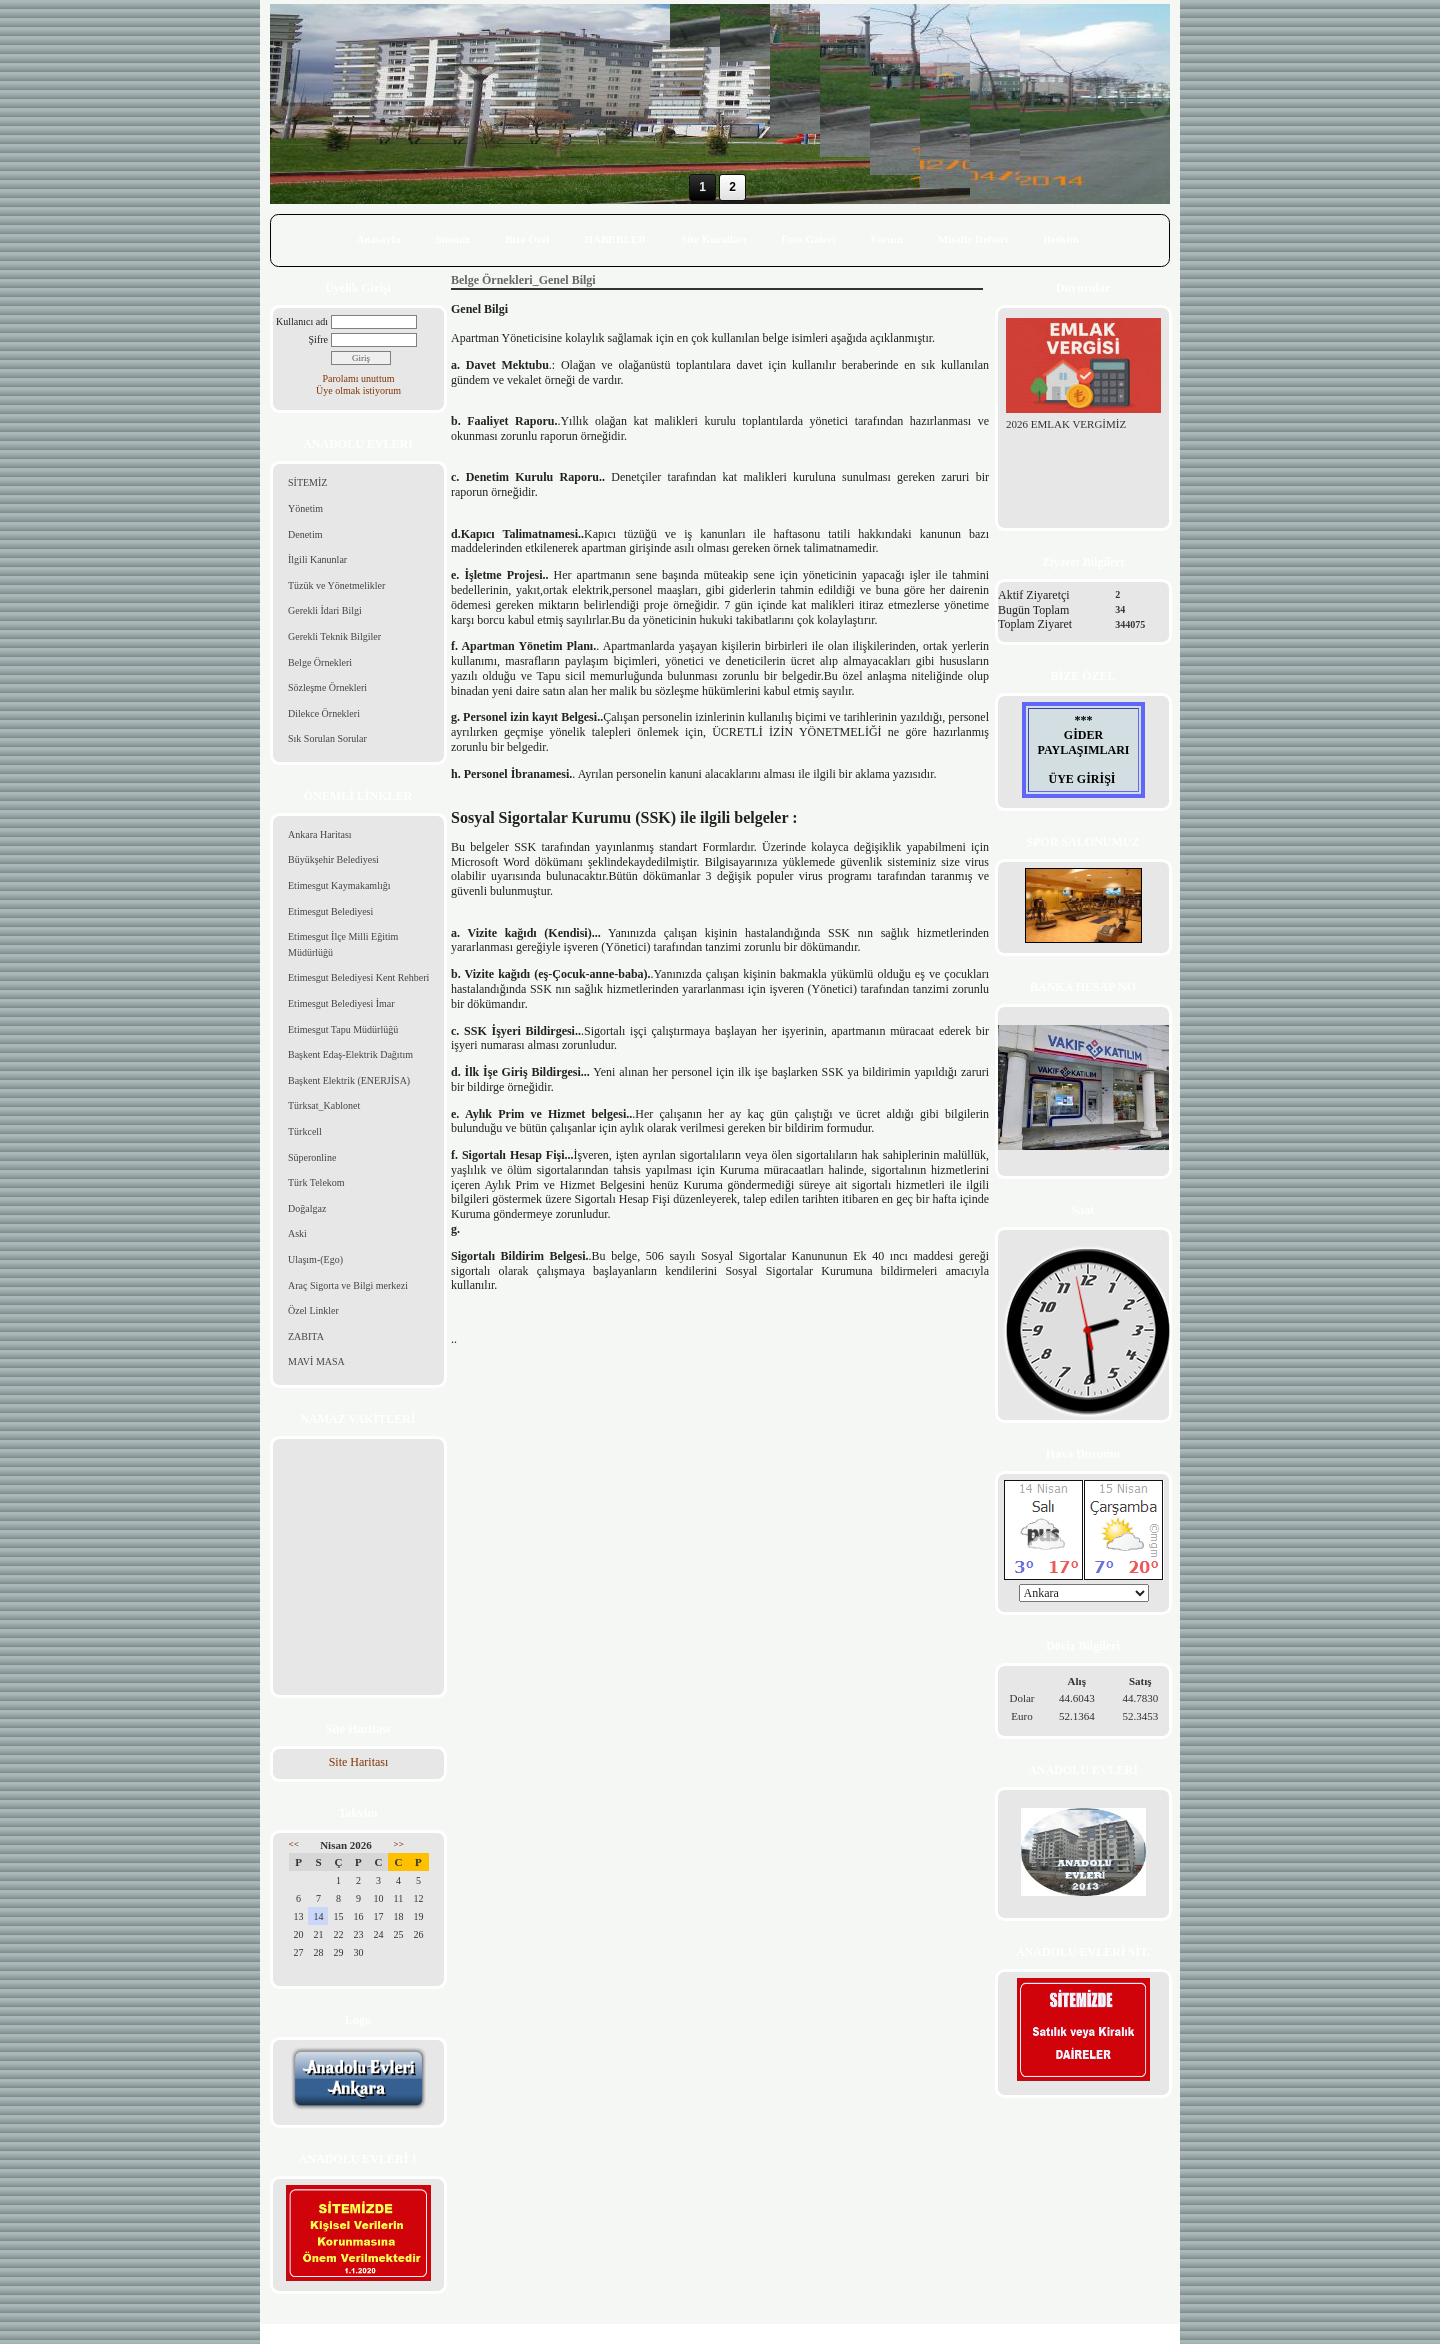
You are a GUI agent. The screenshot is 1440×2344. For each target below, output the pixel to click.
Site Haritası (359, 1762)
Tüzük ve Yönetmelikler (336, 585)
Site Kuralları (713, 239)
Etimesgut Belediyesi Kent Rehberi (358, 977)
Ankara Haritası (320, 834)
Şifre (318, 339)
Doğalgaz (307, 1208)
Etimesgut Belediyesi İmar (341, 1003)
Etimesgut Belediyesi (330, 911)
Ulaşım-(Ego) (315, 1259)
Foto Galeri (808, 239)
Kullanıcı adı (302, 321)
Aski (297, 1233)
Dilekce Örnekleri (324, 713)
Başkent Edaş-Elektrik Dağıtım (350, 1054)
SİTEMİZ (307, 482)
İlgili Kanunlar (317, 559)
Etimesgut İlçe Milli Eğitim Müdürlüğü (343, 944)
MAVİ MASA (316, 1361)
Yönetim (305, 508)
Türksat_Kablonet (324, 1105)
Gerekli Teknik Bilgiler (334, 636)
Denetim (305, 534)
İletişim (1060, 239)
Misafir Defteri (973, 239)
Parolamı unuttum (359, 378)
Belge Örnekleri (320, 662)
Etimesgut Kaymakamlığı (339, 885)
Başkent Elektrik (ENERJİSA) (349, 1080)
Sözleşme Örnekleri (327, 687)
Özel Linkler (313, 1310)
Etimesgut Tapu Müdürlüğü (343, 1029)
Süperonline (312, 1157)
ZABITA (306, 1336)
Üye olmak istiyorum (358, 390)
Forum (886, 239)
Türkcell (305, 1131)
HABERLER (616, 239)
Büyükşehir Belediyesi (333, 859)
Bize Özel (527, 239)
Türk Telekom (316, 1182)
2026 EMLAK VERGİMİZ (1066, 424)
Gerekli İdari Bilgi (325, 610)
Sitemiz (452, 239)
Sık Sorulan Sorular (327, 738)
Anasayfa (378, 239)
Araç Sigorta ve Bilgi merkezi (348, 1285)
